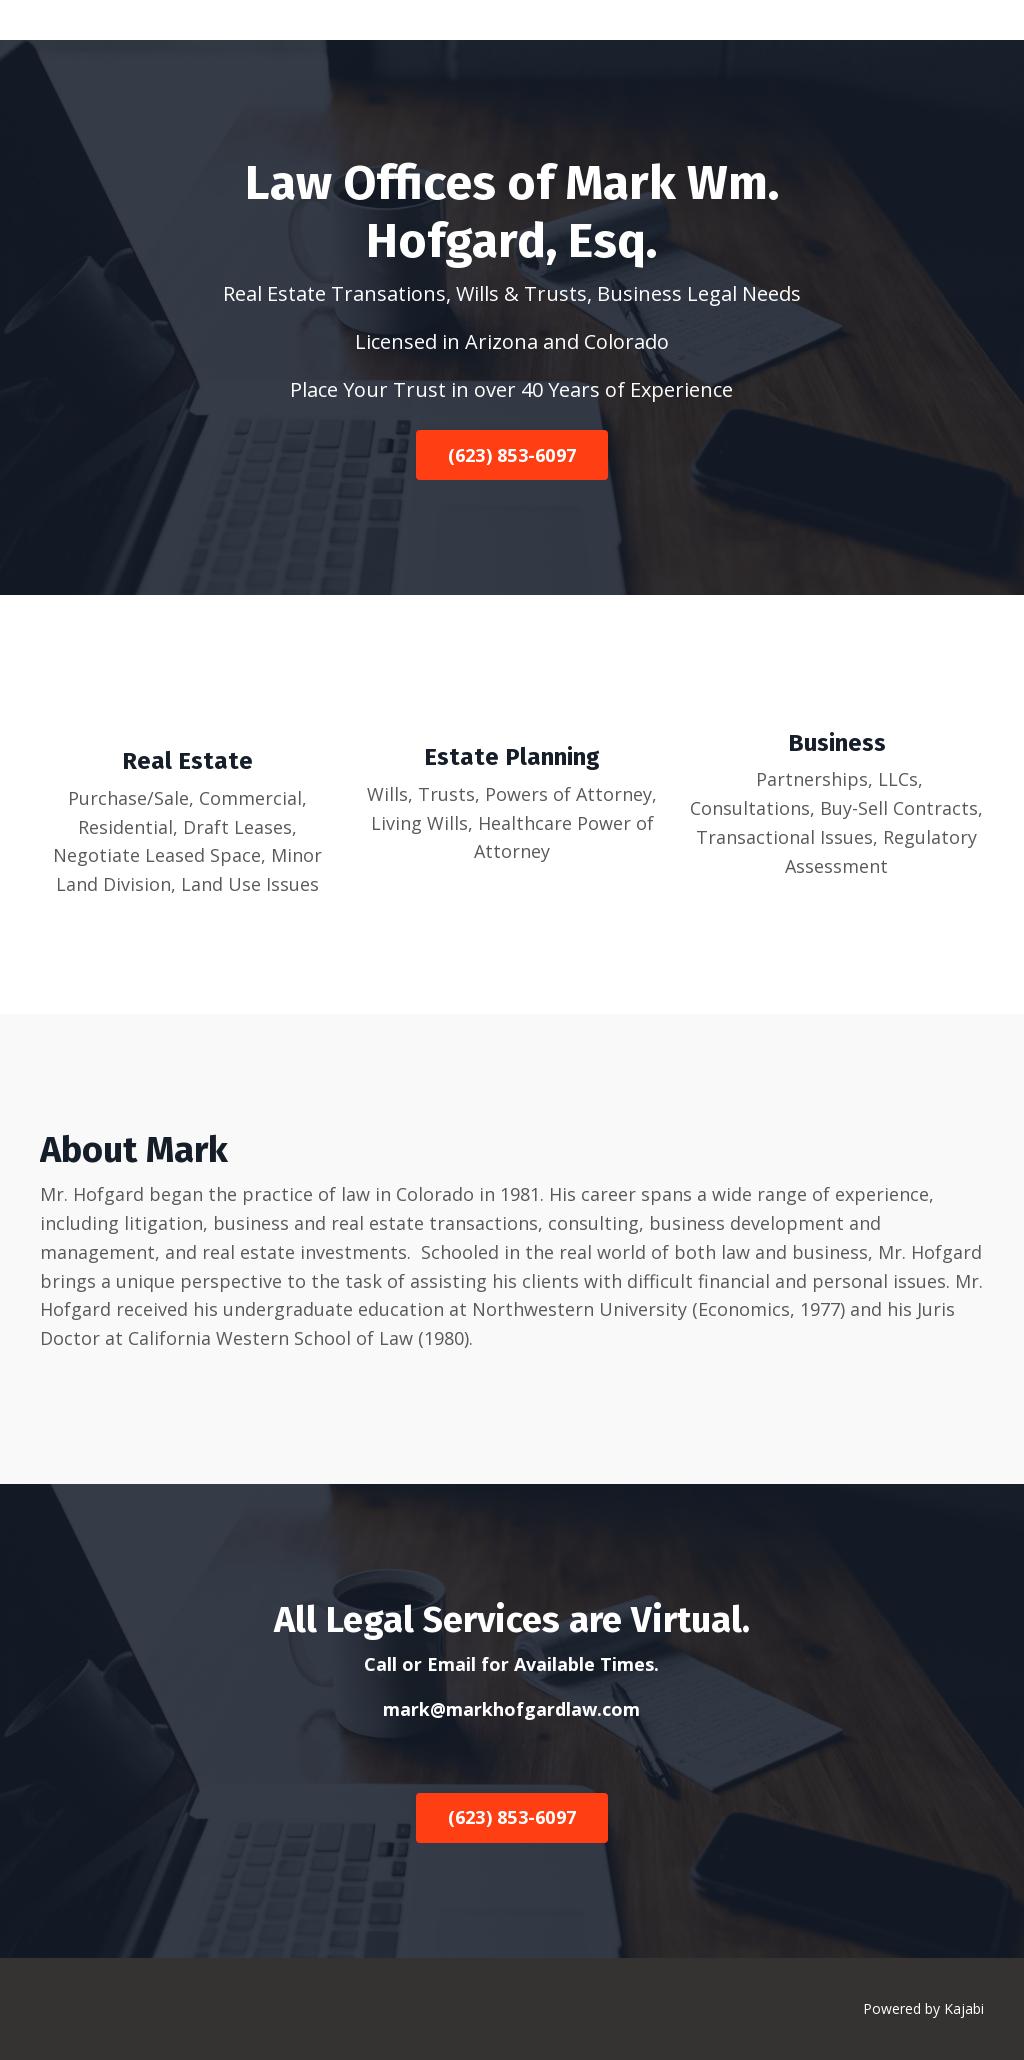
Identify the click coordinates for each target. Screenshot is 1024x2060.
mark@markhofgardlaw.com (511, 1709)
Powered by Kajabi (923, 2008)
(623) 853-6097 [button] (512, 455)
